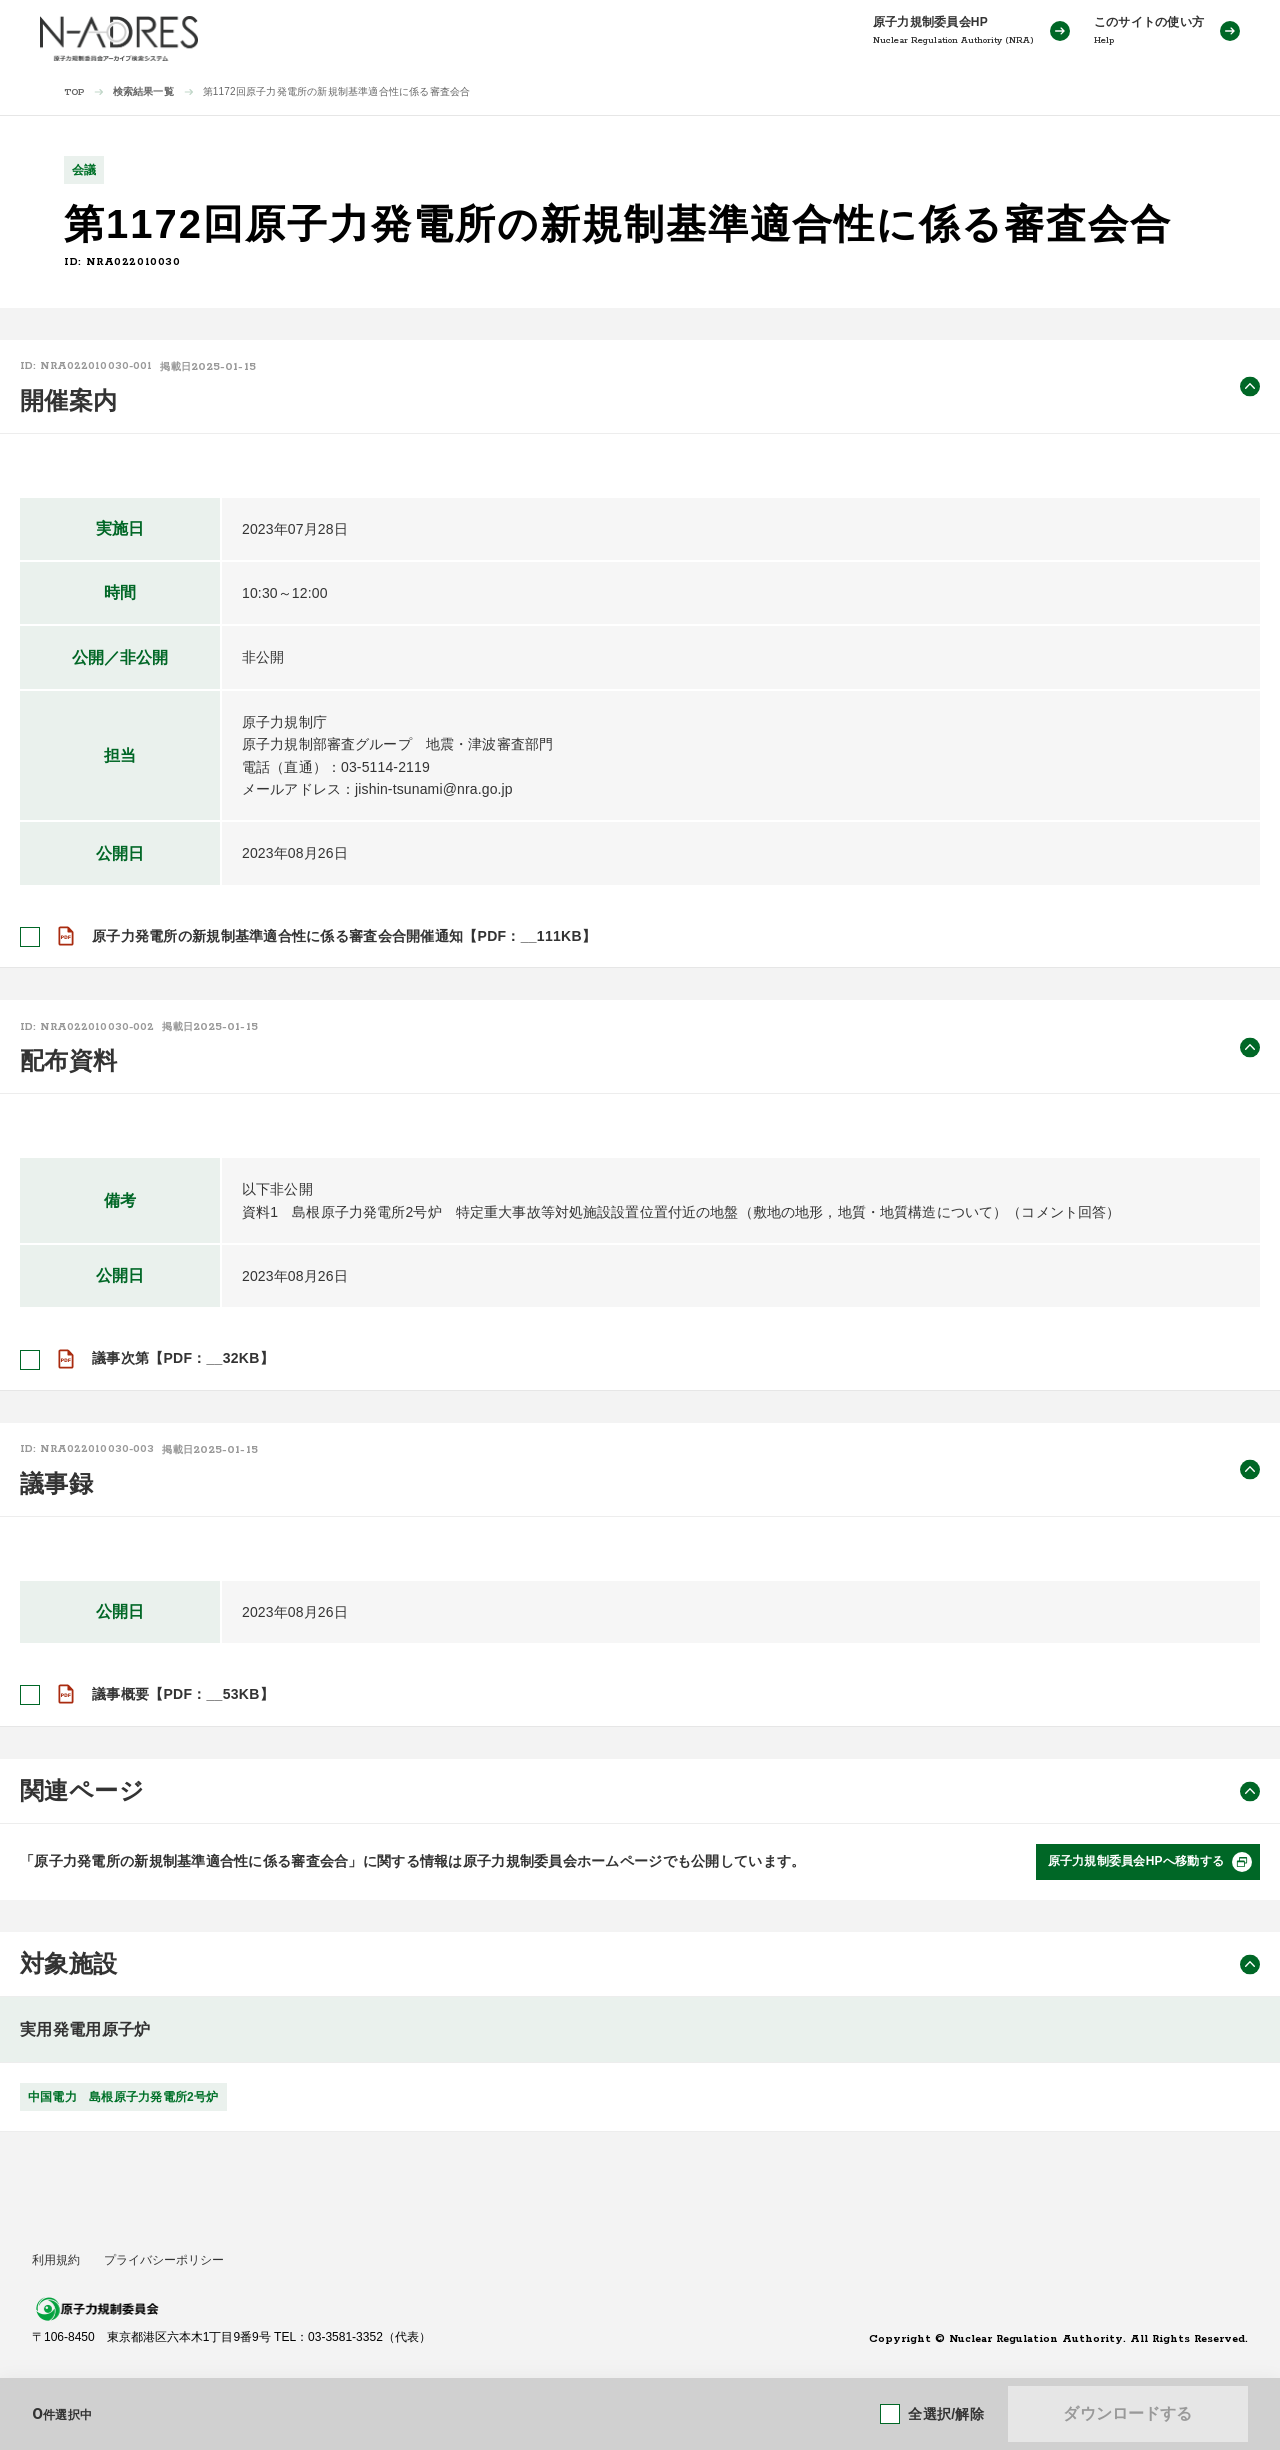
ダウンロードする (1127, 2413)
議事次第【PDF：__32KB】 (183, 1358)
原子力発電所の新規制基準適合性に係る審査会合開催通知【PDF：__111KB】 (344, 936)
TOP (74, 92)
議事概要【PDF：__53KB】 (183, 1694)
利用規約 (56, 2260)
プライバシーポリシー (164, 2260)
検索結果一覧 (143, 91)
